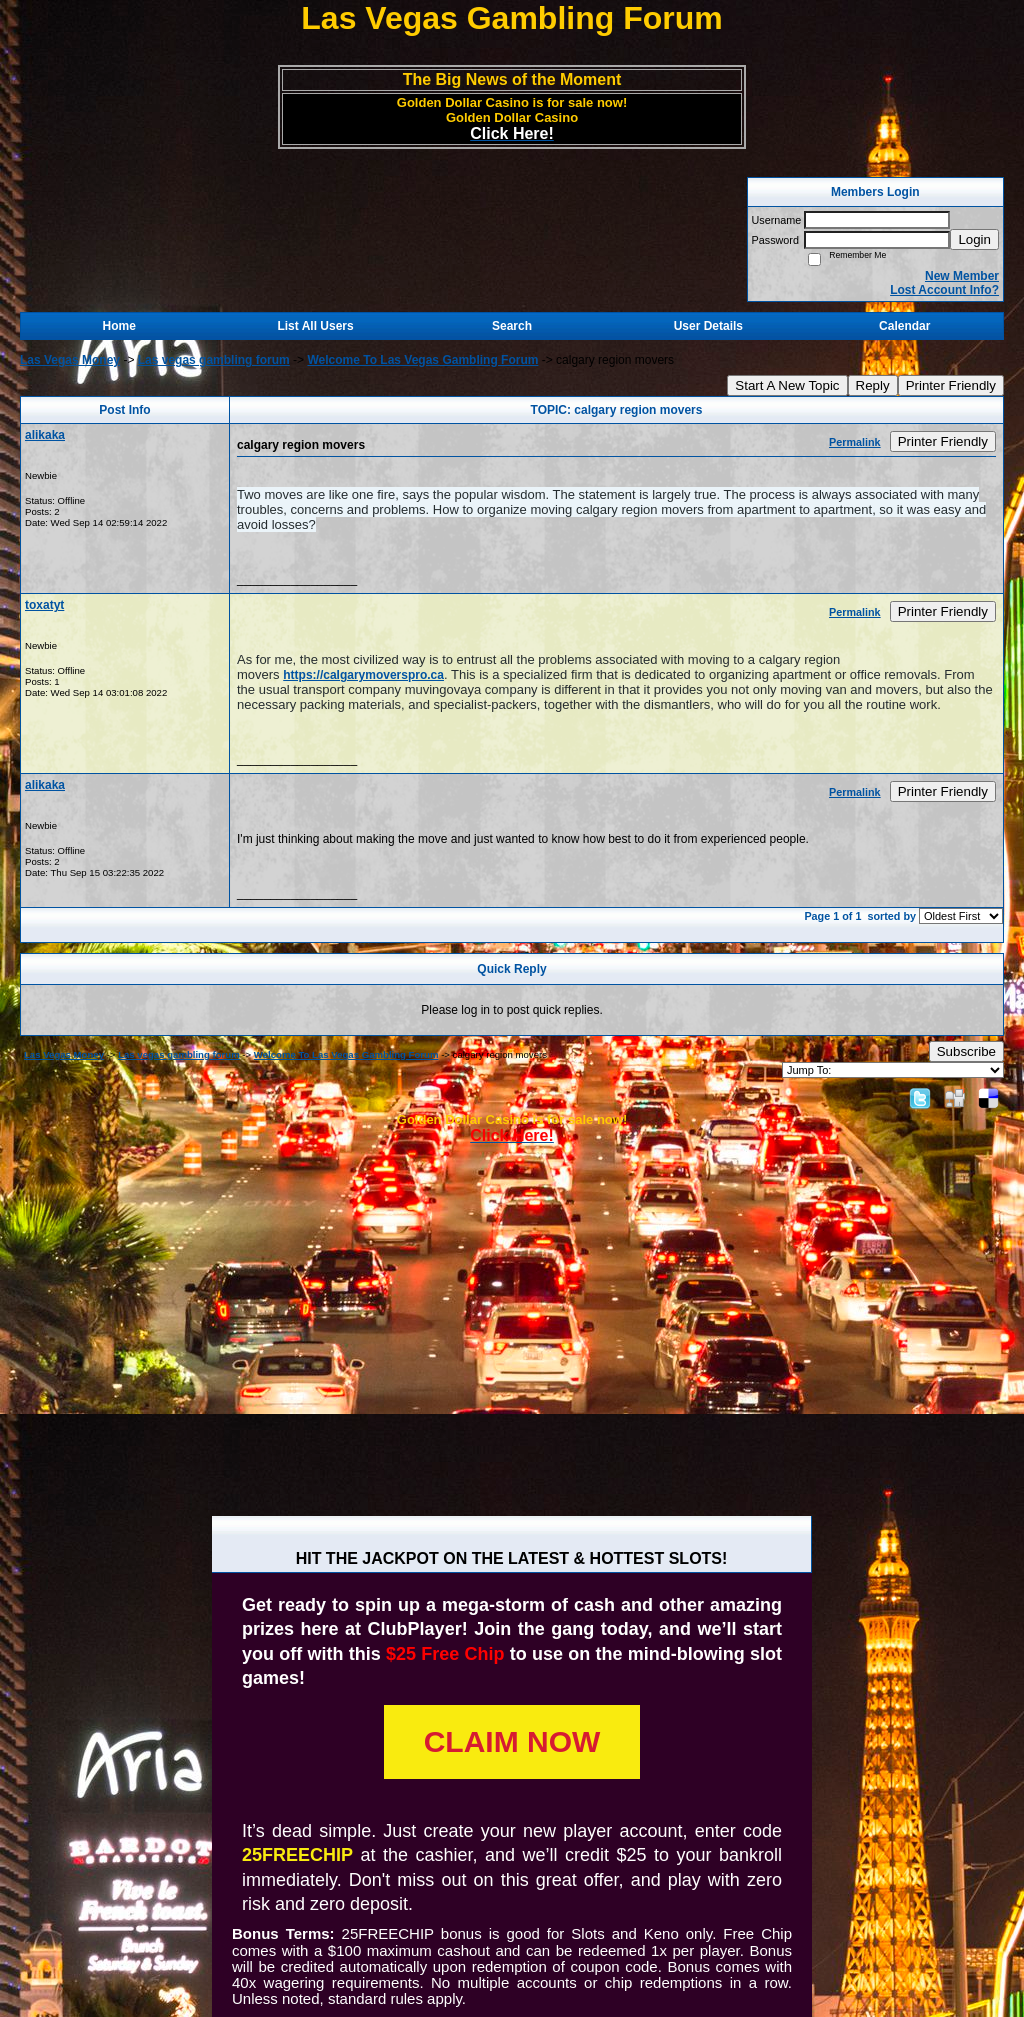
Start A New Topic (787, 385)
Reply (873, 385)
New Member (962, 276)
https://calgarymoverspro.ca (363, 675)
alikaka (45, 435)
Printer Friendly (951, 385)
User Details (708, 326)
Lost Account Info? (944, 290)
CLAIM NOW (512, 1741)
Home (119, 326)
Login (974, 239)
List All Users (315, 326)
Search (512, 326)
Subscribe (966, 1051)
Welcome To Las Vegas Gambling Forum (422, 360)
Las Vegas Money (70, 360)
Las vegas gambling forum (214, 360)
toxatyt (44, 605)
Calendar (904, 326)
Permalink (855, 442)
